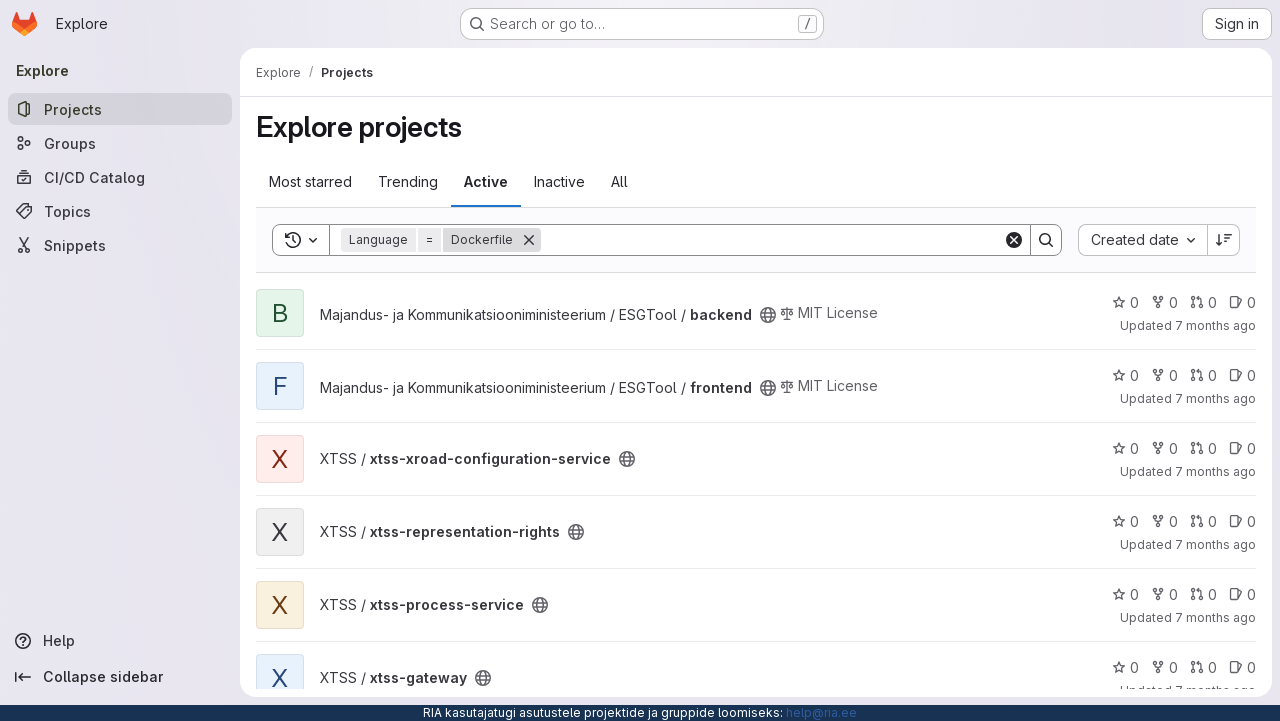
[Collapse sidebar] (120, 677)
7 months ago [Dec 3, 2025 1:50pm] (1215, 617)
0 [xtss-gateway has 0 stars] (1125, 667)
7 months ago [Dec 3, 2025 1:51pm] (1215, 544)
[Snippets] (120, 245)
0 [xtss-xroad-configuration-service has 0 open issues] (1242, 448)
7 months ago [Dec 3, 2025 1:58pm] (1215, 471)
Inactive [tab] (559, 181)
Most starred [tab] (310, 181)
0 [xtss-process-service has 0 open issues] (1242, 594)
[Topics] (120, 211)
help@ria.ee (821, 712)
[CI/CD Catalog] (120, 177)
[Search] (772, 240)
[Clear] (1014, 240)
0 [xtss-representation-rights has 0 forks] (1164, 521)
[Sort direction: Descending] (1224, 240)
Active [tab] (486, 181)
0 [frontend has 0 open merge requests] (1203, 375)
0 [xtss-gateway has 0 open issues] (1242, 667)
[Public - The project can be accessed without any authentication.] (768, 315)
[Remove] (529, 240)
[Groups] (120, 143)
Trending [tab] (408, 181)
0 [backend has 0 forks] (1164, 302)
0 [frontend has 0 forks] (1164, 375)
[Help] (120, 641)
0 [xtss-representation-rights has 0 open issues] (1242, 521)
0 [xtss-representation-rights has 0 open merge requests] (1203, 521)
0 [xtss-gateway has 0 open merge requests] (1203, 667)
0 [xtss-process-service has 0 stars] (1125, 594)
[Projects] (120, 109)
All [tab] (619, 181)
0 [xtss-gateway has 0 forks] (1164, 667)
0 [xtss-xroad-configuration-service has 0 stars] (1125, 448)
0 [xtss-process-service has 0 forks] (1164, 594)
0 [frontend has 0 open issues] (1242, 375)
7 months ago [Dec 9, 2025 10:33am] (1215, 398)
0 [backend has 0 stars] (1125, 302)
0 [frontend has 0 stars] (1125, 375)
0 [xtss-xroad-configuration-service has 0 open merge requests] (1203, 448)
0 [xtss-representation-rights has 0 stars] (1125, 521)
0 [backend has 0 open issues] (1242, 302)
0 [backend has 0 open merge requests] (1203, 302)
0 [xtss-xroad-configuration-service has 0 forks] (1164, 448)
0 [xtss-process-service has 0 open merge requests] (1203, 594)
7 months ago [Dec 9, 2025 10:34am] (1215, 325)
